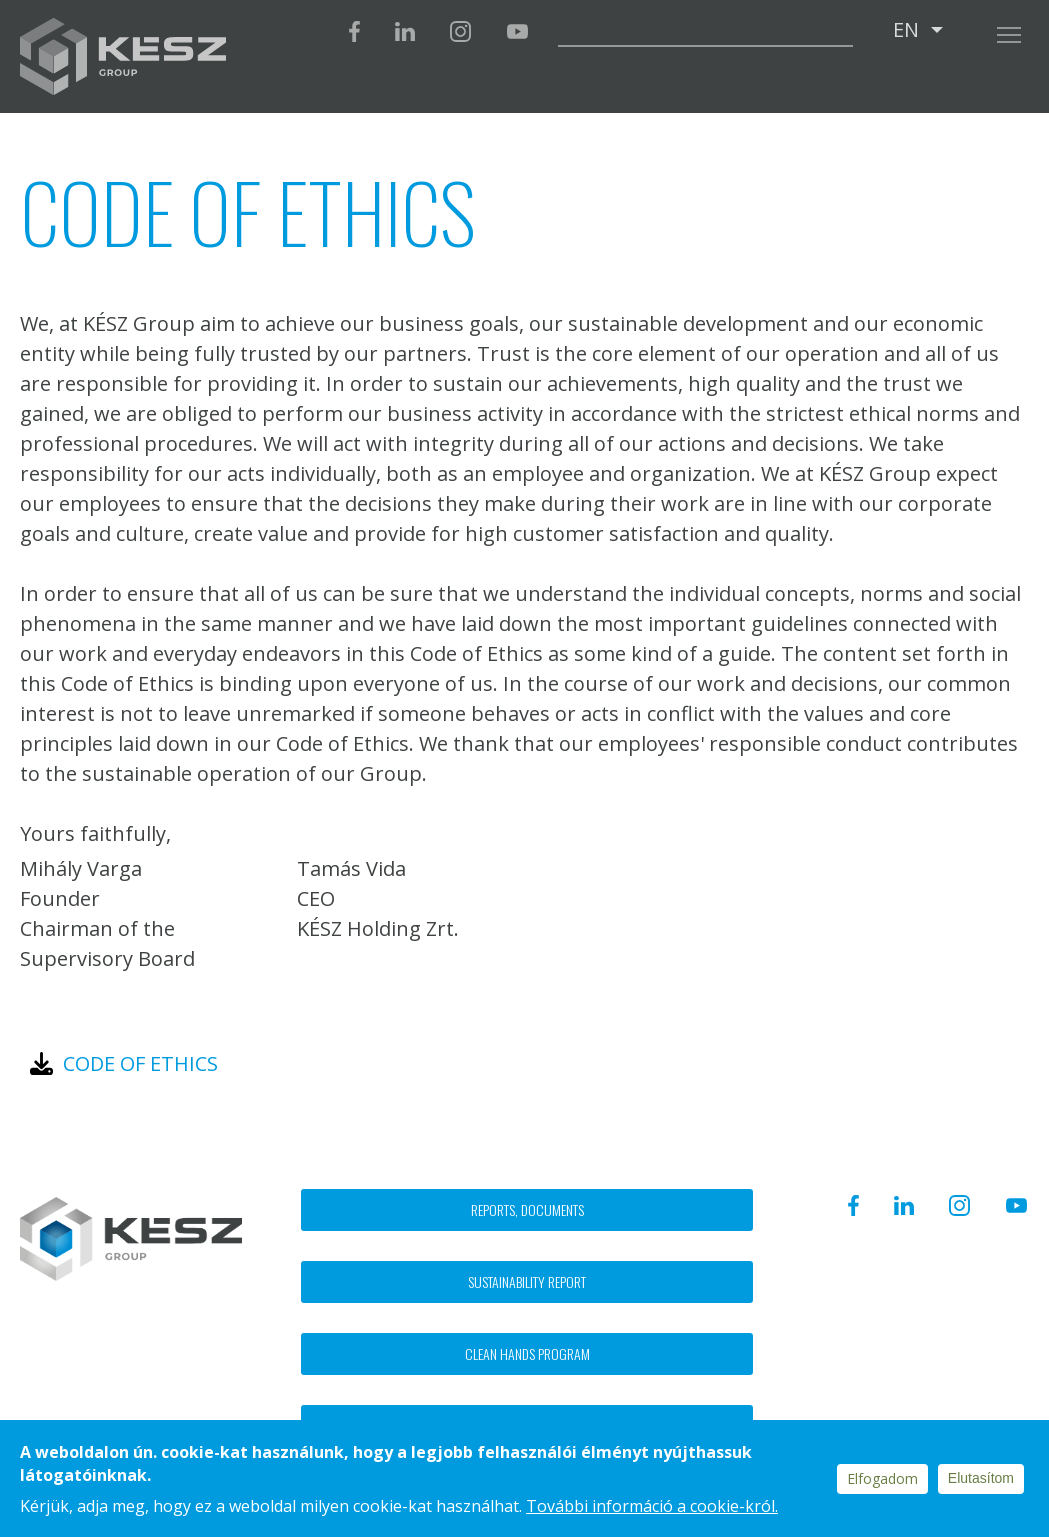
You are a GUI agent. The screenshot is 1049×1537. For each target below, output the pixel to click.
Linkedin (405, 31)
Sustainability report (527, 1281)
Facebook (354, 31)
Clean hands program (527, 1353)
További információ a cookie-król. (652, 1506)
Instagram (460, 31)
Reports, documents (527, 1209)
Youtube (517, 31)
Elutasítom (981, 1478)
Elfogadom (882, 1478)
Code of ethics (140, 1063)
